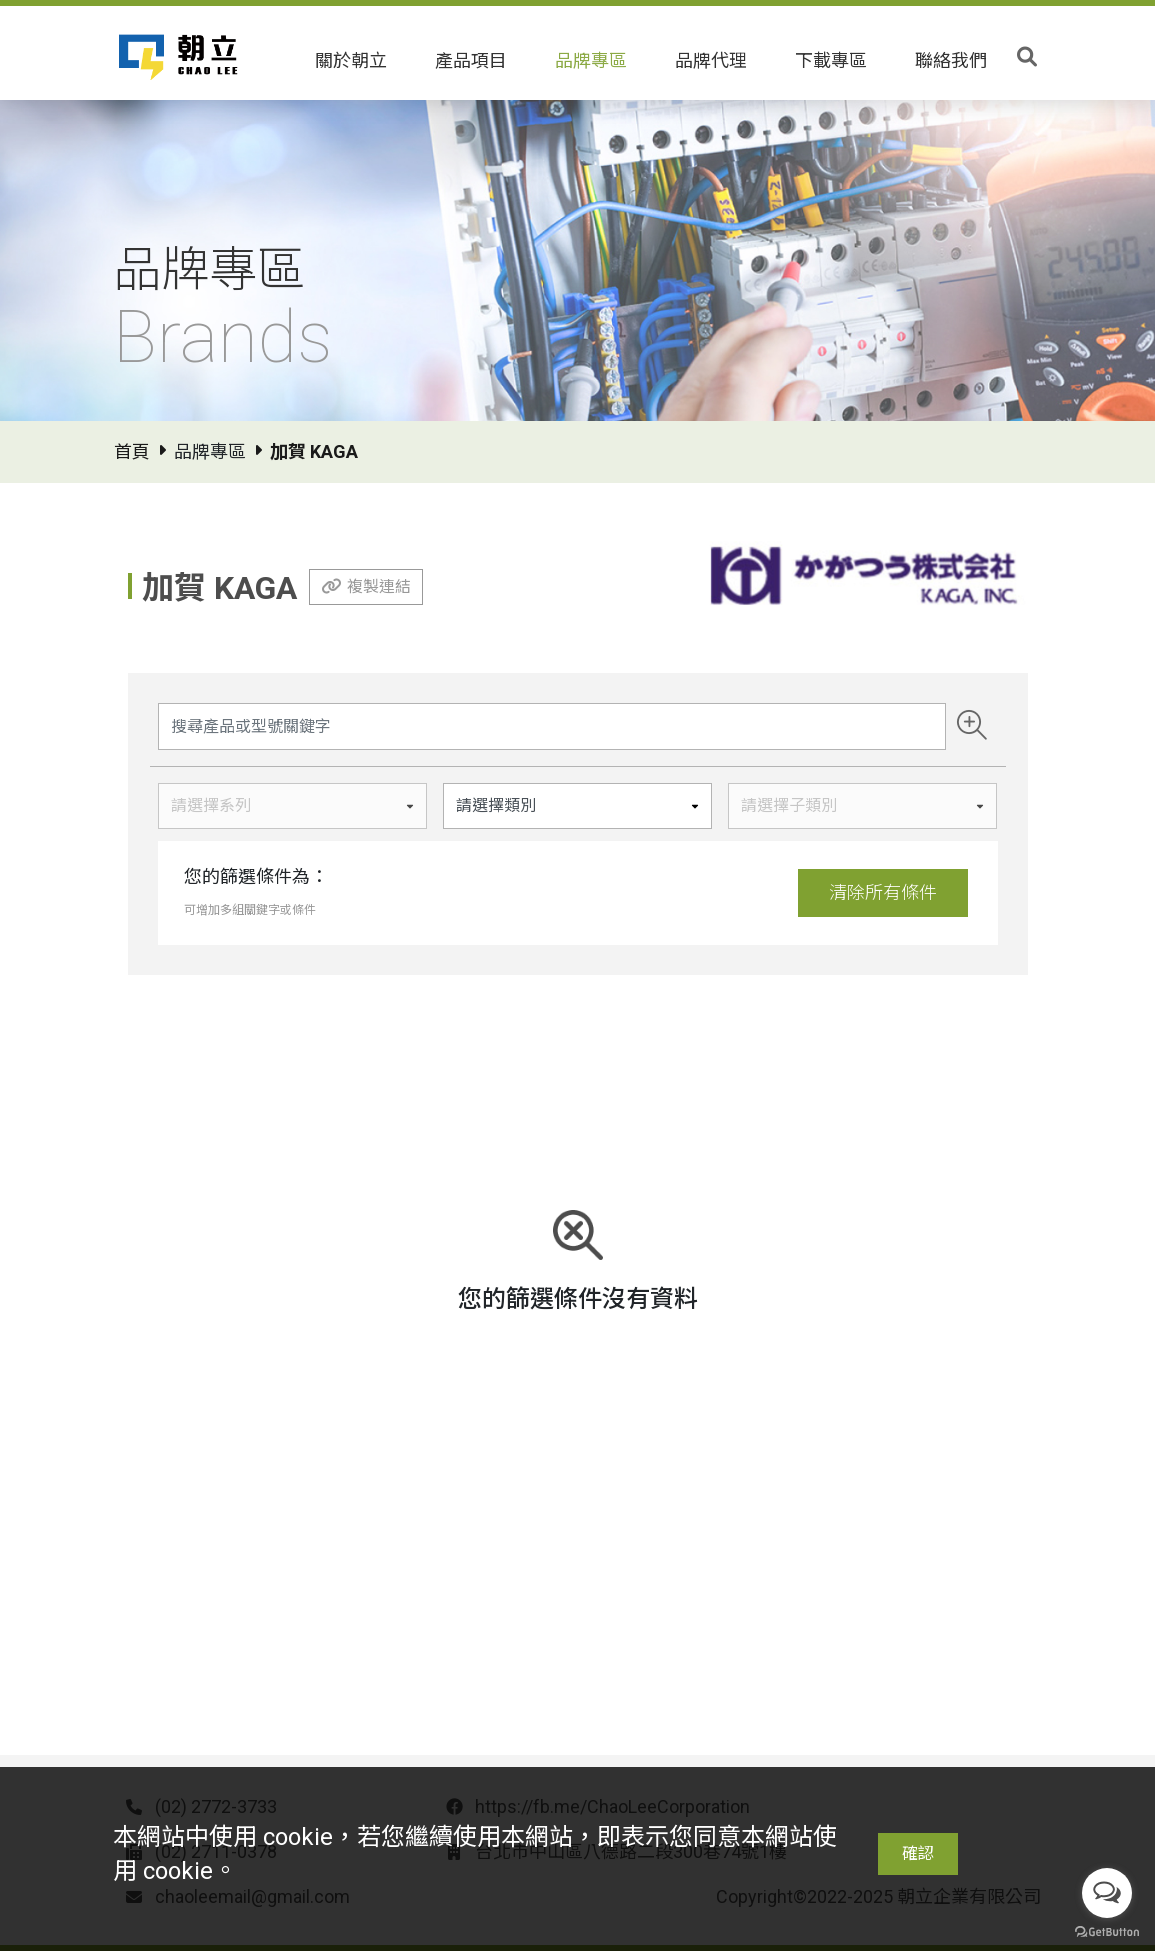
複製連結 (379, 586)
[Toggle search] (1027, 57)
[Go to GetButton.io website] (1107, 1931)
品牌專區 (591, 60)
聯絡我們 (951, 60)
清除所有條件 (883, 892)
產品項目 (471, 60)
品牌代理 (711, 60)
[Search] (552, 726)
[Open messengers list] (1107, 1893)
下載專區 (831, 60)
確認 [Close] (918, 1853)
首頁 (132, 451)
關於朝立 (351, 60)
